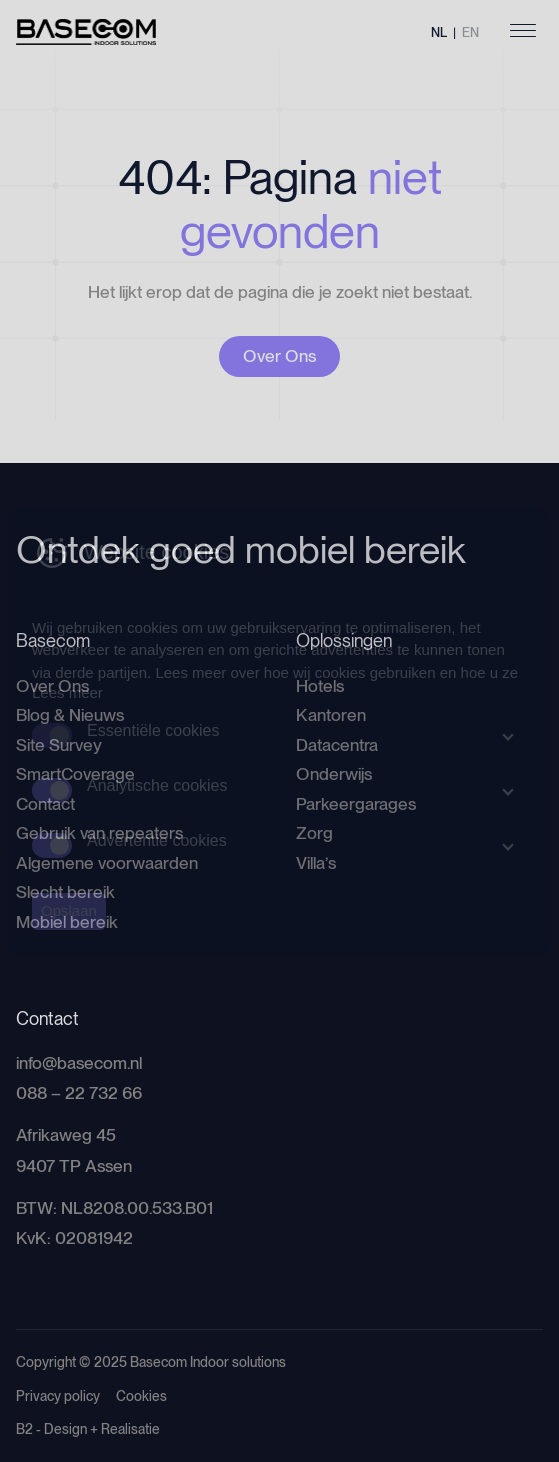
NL (439, 32)
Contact (45, 804)
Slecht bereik (65, 892)
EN (470, 32)
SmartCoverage (75, 774)
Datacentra (337, 745)
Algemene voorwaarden (107, 863)
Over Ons (279, 356)
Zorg (314, 833)
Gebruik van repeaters (99, 833)
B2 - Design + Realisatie (88, 1429)
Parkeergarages (356, 804)
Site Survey (59, 745)
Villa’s (316, 863)
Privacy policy (58, 1396)
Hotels (320, 686)
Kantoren (331, 715)
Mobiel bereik (67, 922)
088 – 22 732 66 (79, 1093)
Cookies (141, 1396)
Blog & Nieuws (70, 715)
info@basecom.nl (79, 1063)
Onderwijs (334, 774)
